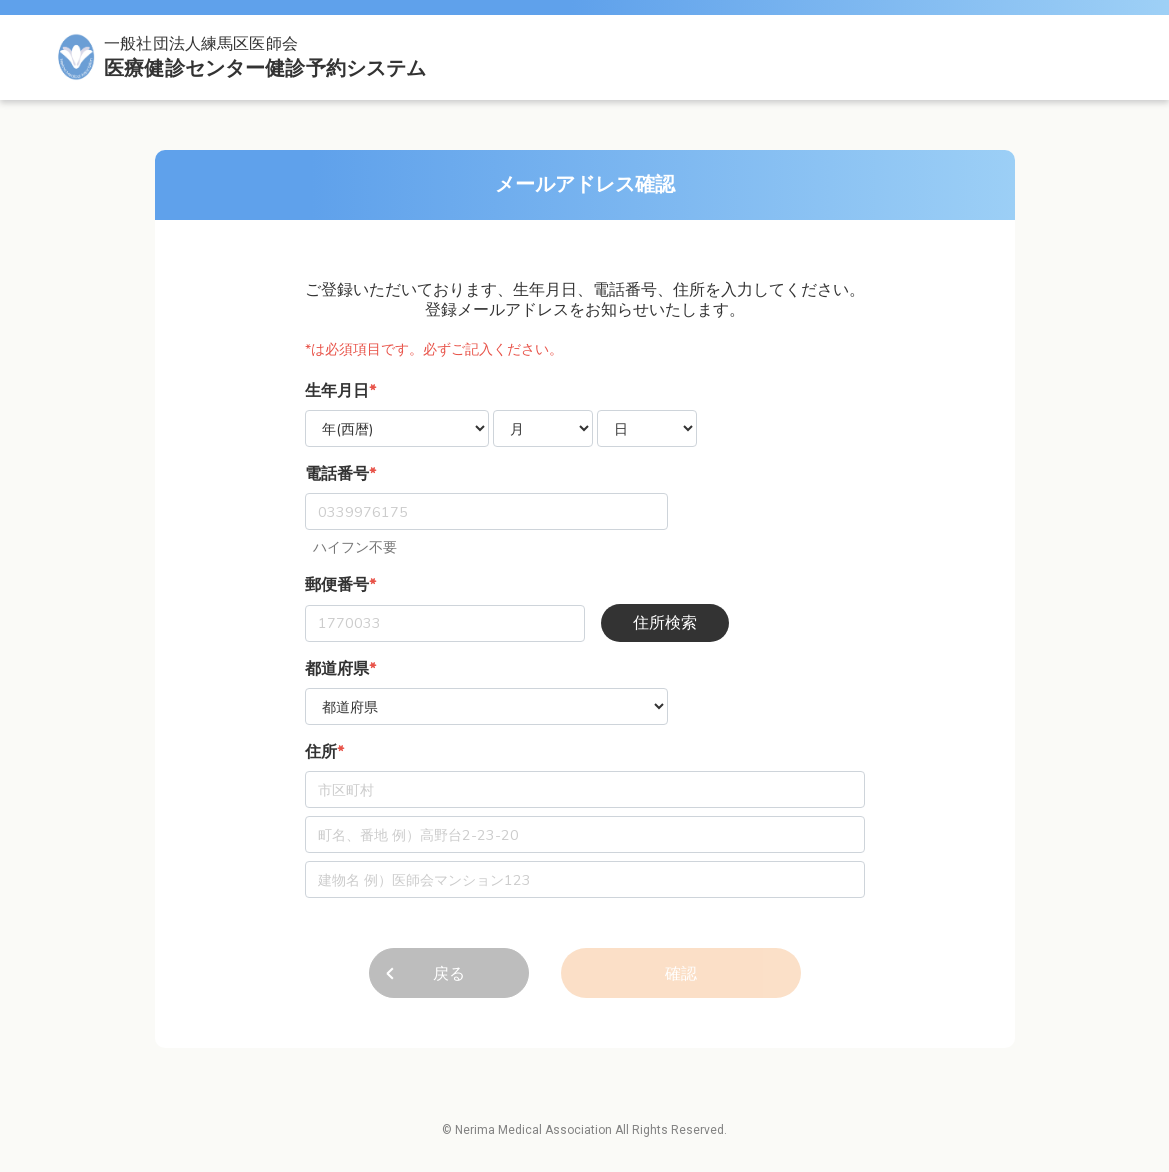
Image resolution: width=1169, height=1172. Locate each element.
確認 (681, 974)
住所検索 (665, 623)
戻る (449, 974)
